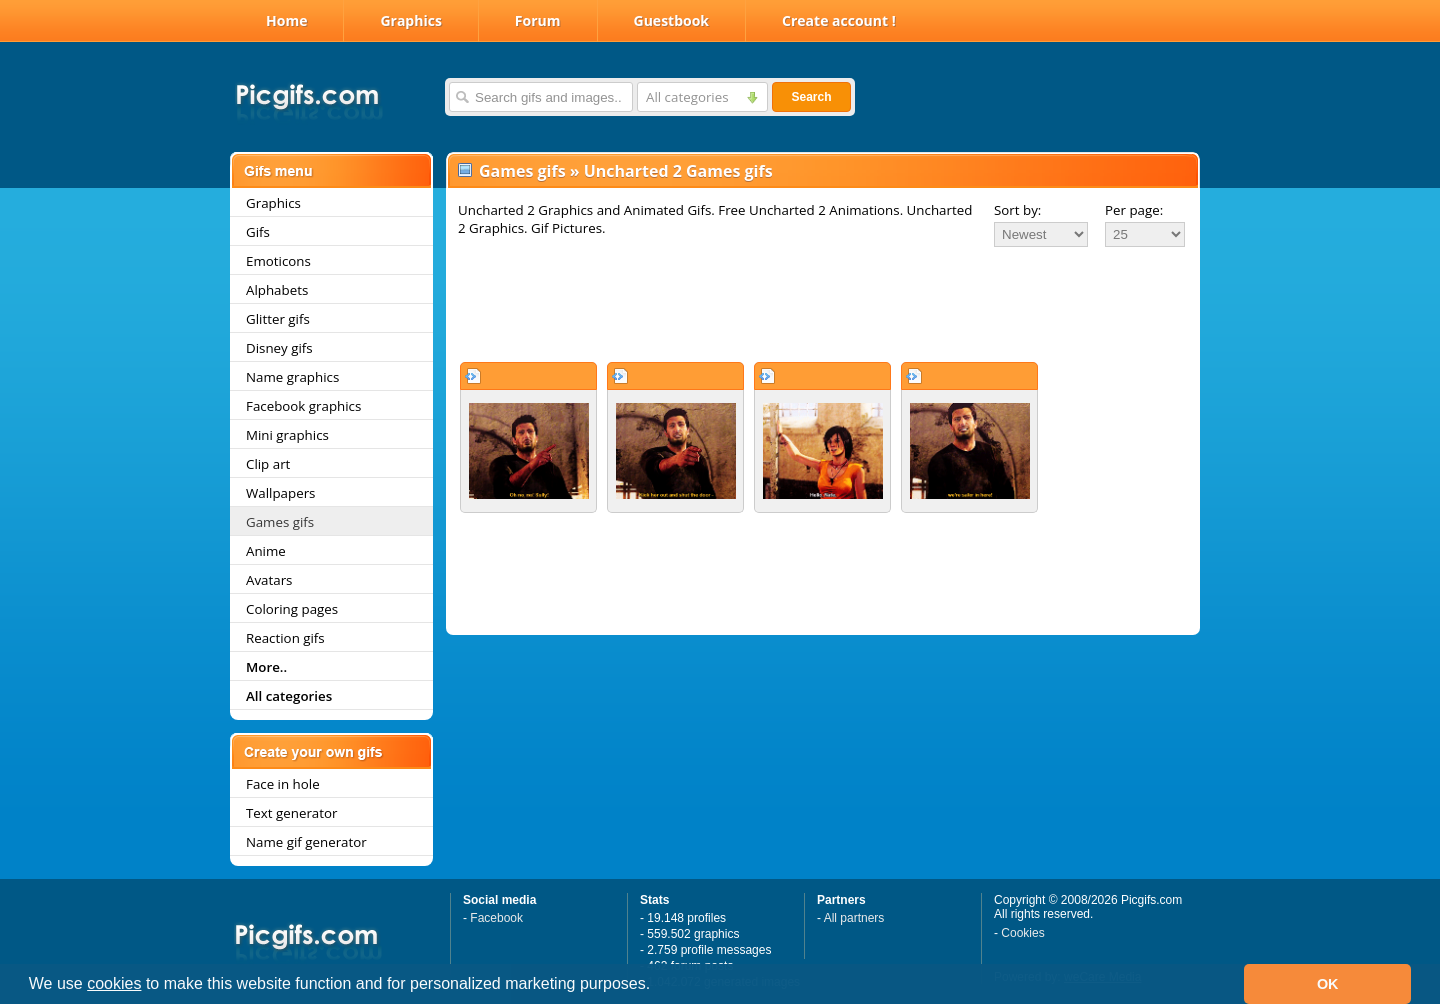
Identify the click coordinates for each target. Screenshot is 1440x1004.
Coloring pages (292, 609)
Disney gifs (279, 348)
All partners (854, 918)
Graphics (410, 20)
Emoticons (278, 261)
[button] (658, 986)
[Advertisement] (823, 304)
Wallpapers (280, 493)
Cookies (1022, 933)
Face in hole (283, 784)
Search (811, 97)
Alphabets (277, 290)
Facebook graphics (303, 406)
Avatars (269, 580)
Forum (538, 20)
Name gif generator (306, 842)
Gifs (258, 232)
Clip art (268, 464)
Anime (266, 551)
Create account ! (839, 20)
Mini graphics (287, 435)
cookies (114, 983)
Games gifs (280, 522)
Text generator (291, 813)
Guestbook (672, 20)
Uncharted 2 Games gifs (678, 171)
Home (286, 20)
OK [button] (1328, 984)
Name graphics (292, 377)
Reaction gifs (285, 638)
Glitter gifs (278, 319)
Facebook (496, 918)
